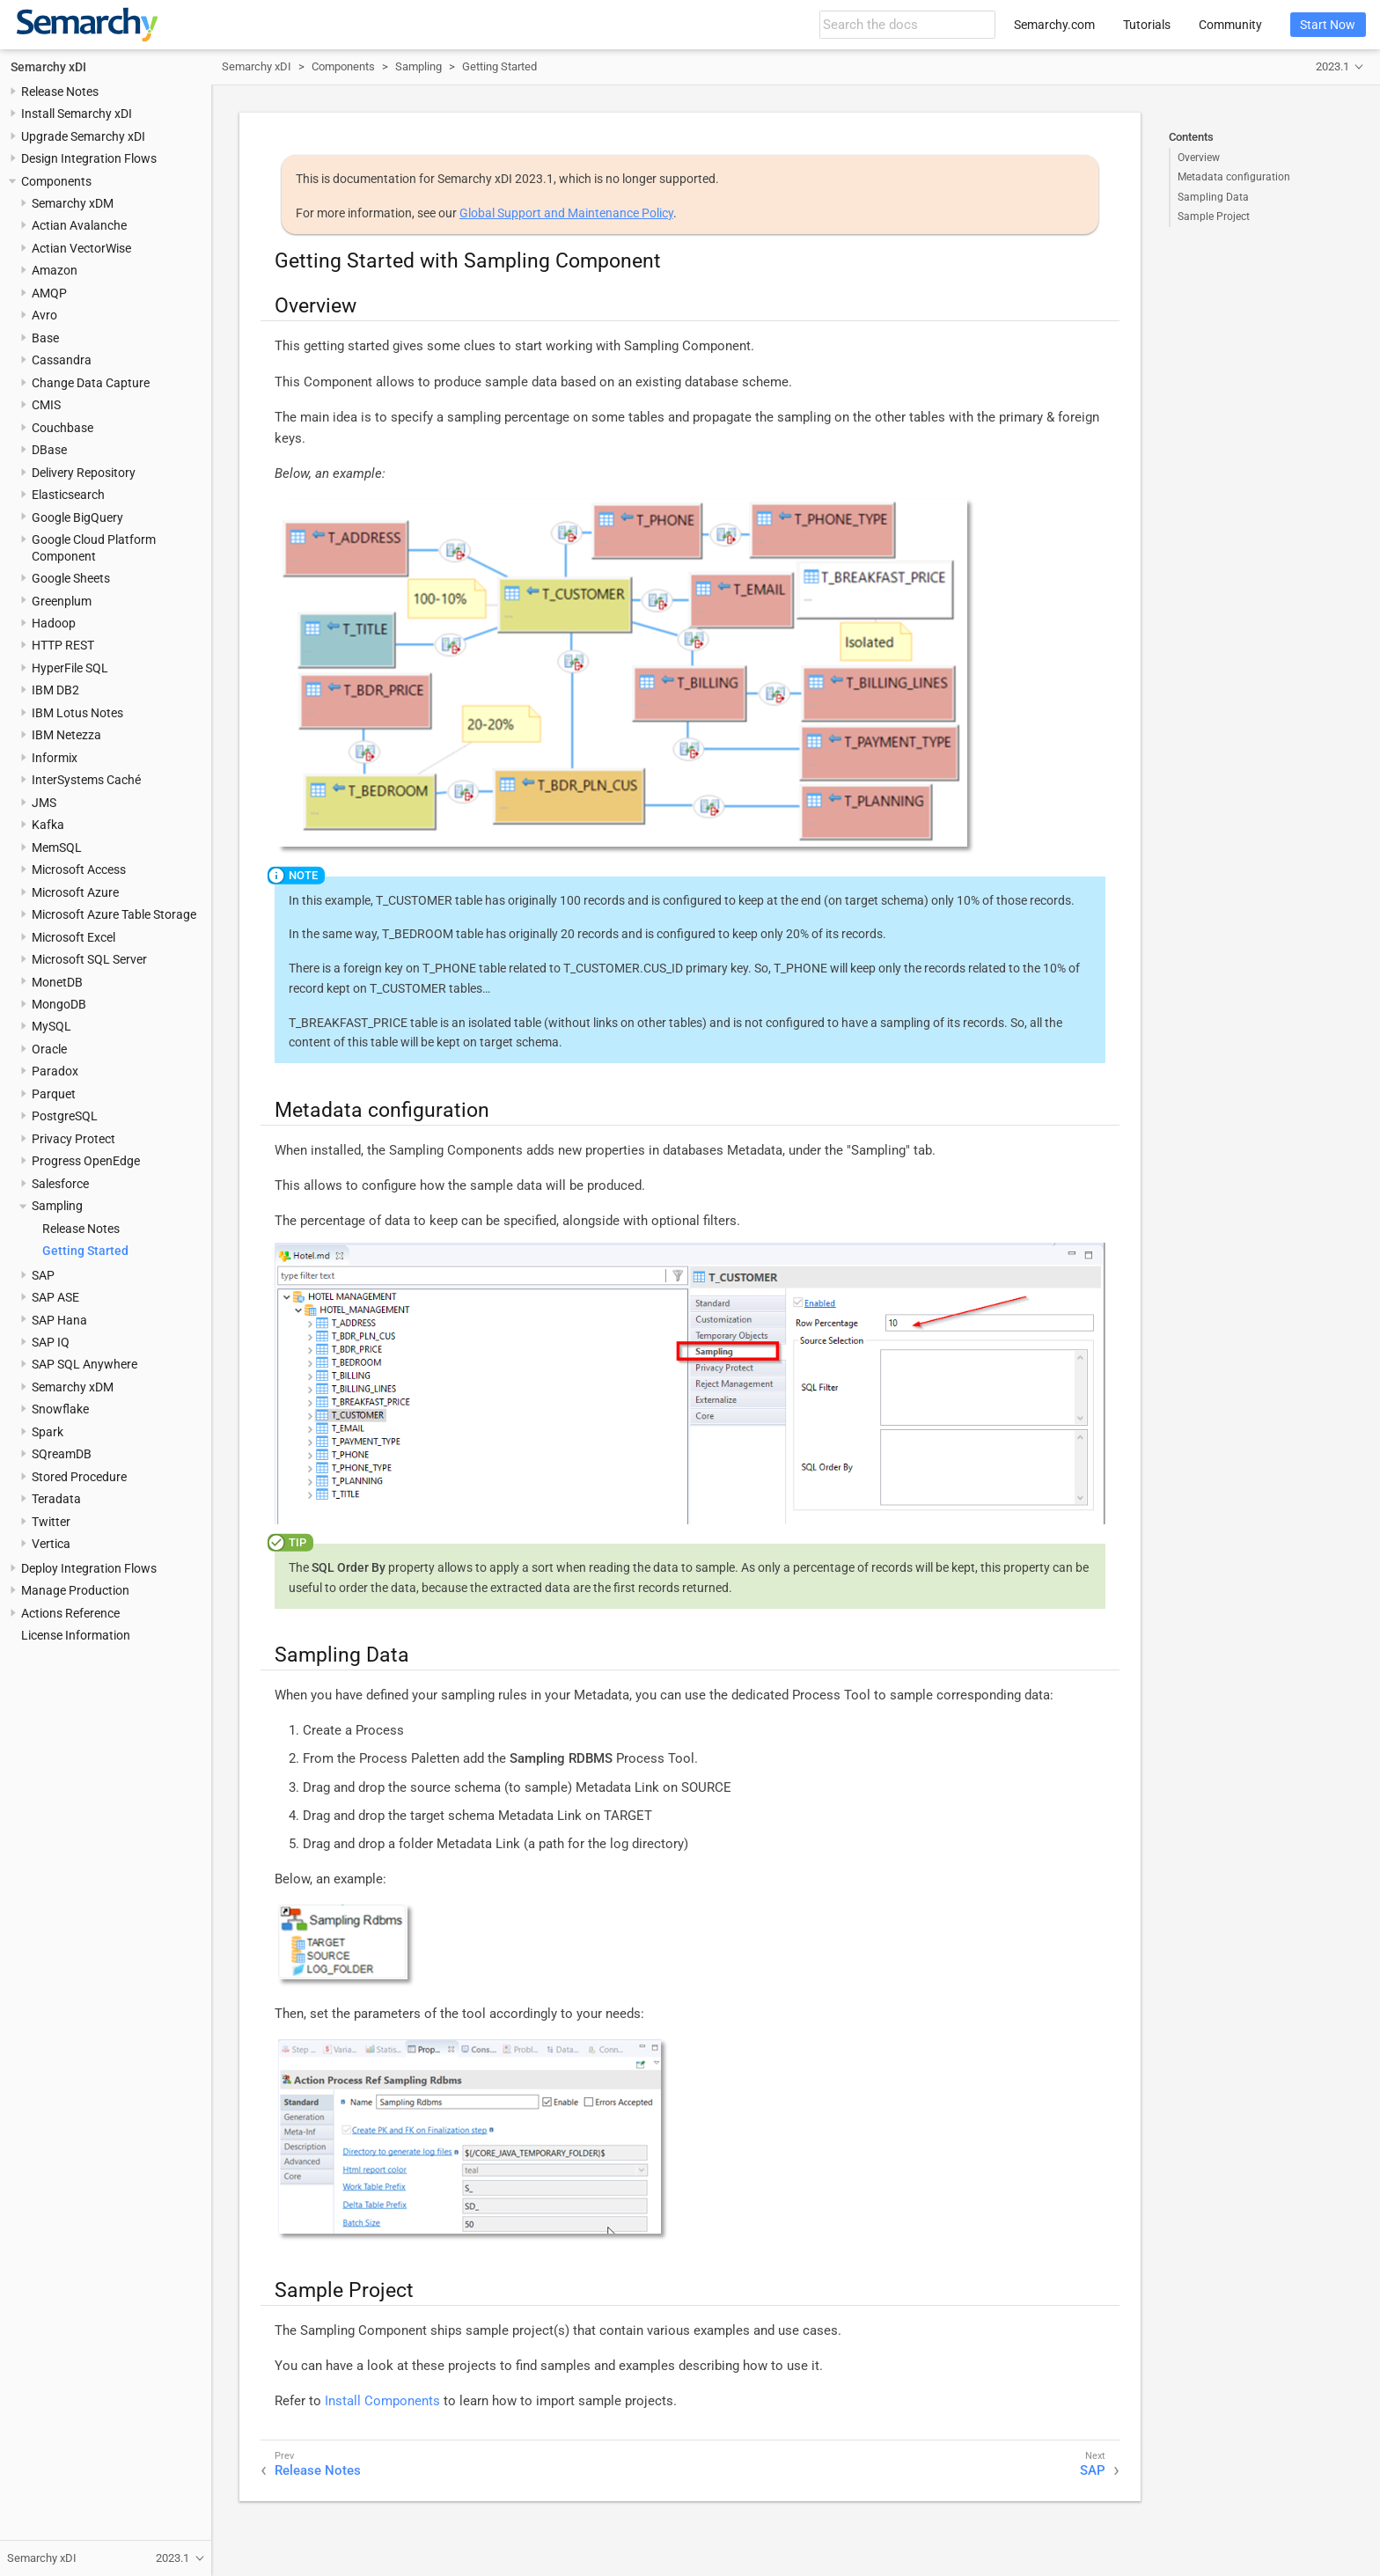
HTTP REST (63, 645)
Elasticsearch (68, 495)
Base (45, 338)
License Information (75, 1635)
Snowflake (60, 1409)
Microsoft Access (79, 869)
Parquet (54, 1094)
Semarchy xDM (73, 203)
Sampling (57, 1206)
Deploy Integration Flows (89, 1568)
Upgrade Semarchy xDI (83, 136)
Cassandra (62, 360)
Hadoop (54, 623)
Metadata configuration (1234, 177)
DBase (49, 450)
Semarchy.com (1054, 25)
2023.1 (1332, 66)
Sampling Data (1213, 197)
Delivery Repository (84, 473)
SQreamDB (62, 1454)
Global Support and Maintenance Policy (566, 213)
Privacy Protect (73, 1139)
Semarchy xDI (48, 67)
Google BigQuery (77, 517)
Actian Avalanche (79, 225)
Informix (54, 758)
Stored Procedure (79, 1477)
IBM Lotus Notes (77, 713)
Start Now (1327, 25)
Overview (1199, 157)
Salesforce (60, 1184)
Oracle (49, 1049)
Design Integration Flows (89, 158)
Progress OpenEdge (86, 1161)
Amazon (54, 270)
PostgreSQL (65, 1116)
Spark (47, 1432)
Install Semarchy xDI (76, 113)
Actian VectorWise (81, 248)
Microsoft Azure (75, 892)
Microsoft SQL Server (89, 959)
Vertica (51, 1544)
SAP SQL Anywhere (84, 1364)
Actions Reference (70, 1613)
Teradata (56, 1499)
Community (1230, 25)
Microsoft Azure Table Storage (114, 914)
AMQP (49, 293)
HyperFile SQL (70, 668)
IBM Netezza (66, 735)
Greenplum (62, 601)
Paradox (55, 1071)
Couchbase (62, 428)
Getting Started (85, 1251)
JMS (44, 803)
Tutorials (1147, 25)
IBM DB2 (55, 690)
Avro (44, 315)
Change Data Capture (91, 383)
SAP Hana (59, 1320)
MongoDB (59, 1004)
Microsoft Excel (73, 937)
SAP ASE (55, 1297)
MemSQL (57, 847)
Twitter (51, 1522)
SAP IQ (51, 1342)
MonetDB (57, 982)
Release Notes (60, 91)
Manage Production (75, 1590)
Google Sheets (71, 578)
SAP (43, 1275)
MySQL (51, 1026)
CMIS (46, 405)
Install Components (382, 2401)
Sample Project (1214, 216)
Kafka (48, 825)
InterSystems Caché (86, 780)
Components (56, 181)
